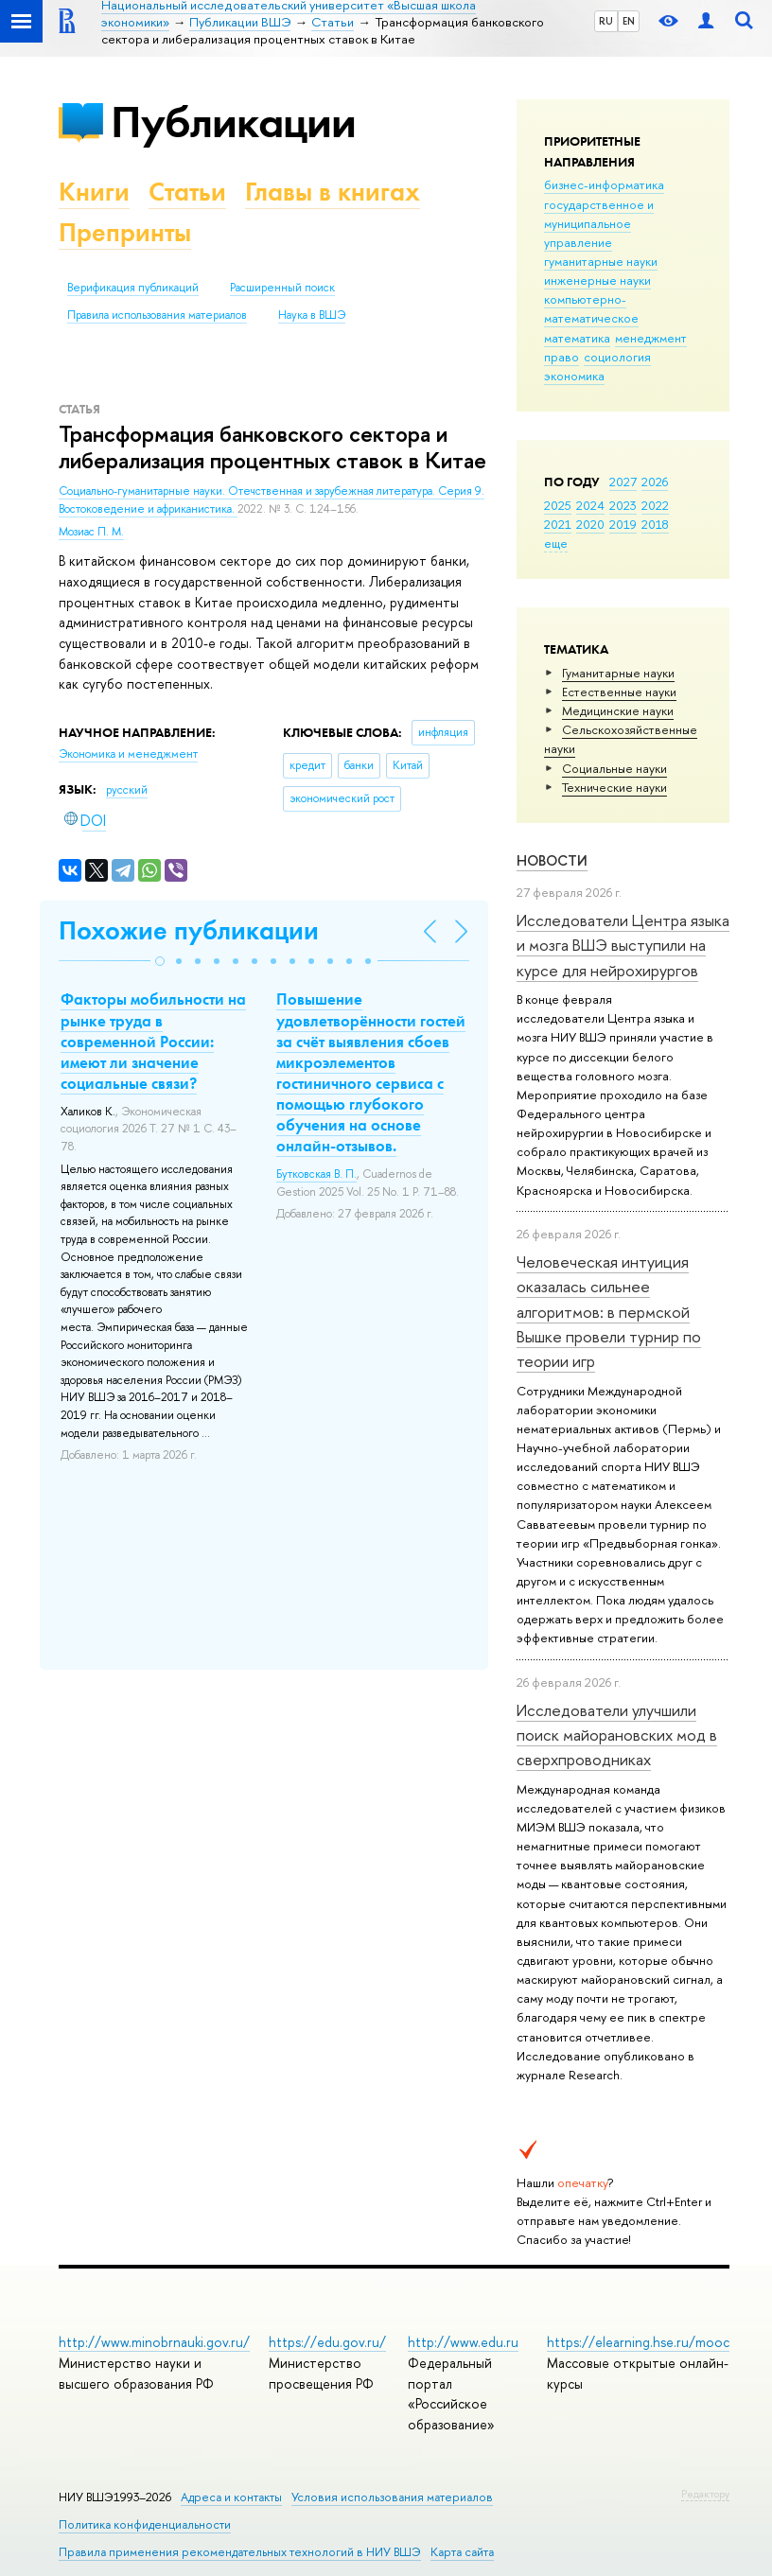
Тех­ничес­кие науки (614, 787)
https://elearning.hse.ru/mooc (638, 2342)
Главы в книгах (332, 191)
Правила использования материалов (157, 315)
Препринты (125, 232)
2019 (623, 524)
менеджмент (651, 337)
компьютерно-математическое (591, 308)
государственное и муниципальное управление (599, 223)
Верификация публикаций (133, 287)
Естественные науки (619, 691)
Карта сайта (462, 2552)
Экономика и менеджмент (128, 754)
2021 (557, 524)
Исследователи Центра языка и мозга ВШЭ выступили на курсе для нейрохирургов (623, 945)
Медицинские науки (618, 710)
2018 (655, 524)
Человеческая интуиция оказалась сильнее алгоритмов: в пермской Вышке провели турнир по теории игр (609, 1311)
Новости (552, 860)
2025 (557, 505)
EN (629, 20)
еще (556, 543)
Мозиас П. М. (91, 531)
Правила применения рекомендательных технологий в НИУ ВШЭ (240, 2552)
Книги (94, 191)
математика (577, 337)
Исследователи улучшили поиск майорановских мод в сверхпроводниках (617, 1735)
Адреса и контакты (231, 2497)
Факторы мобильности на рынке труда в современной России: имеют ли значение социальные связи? (153, 1041)
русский (127, 789)
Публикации (233, 121)
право (561, 356)
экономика (574, 375)
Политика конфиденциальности (145, 2524)
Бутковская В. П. (316, 1174)
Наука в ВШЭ (311, 315)
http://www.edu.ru (463, 2342)
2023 (623, 505)
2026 (654, 481)
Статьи (187, 191)
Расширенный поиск (282, 287)
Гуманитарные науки (618, 672)
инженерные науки (597, 280)
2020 (590, 524)
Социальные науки (614, 768)
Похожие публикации (189, 930)
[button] (159, 961)
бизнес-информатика (604, 184)
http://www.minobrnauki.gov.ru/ (154, 2342)
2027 (623, 481)
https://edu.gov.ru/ (327, 2342)
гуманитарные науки (601, 261)
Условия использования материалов (392, 2497)
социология (617, 356)
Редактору (705, 2493)
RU (606, 20)
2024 (590, 505)
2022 (655, 505)
